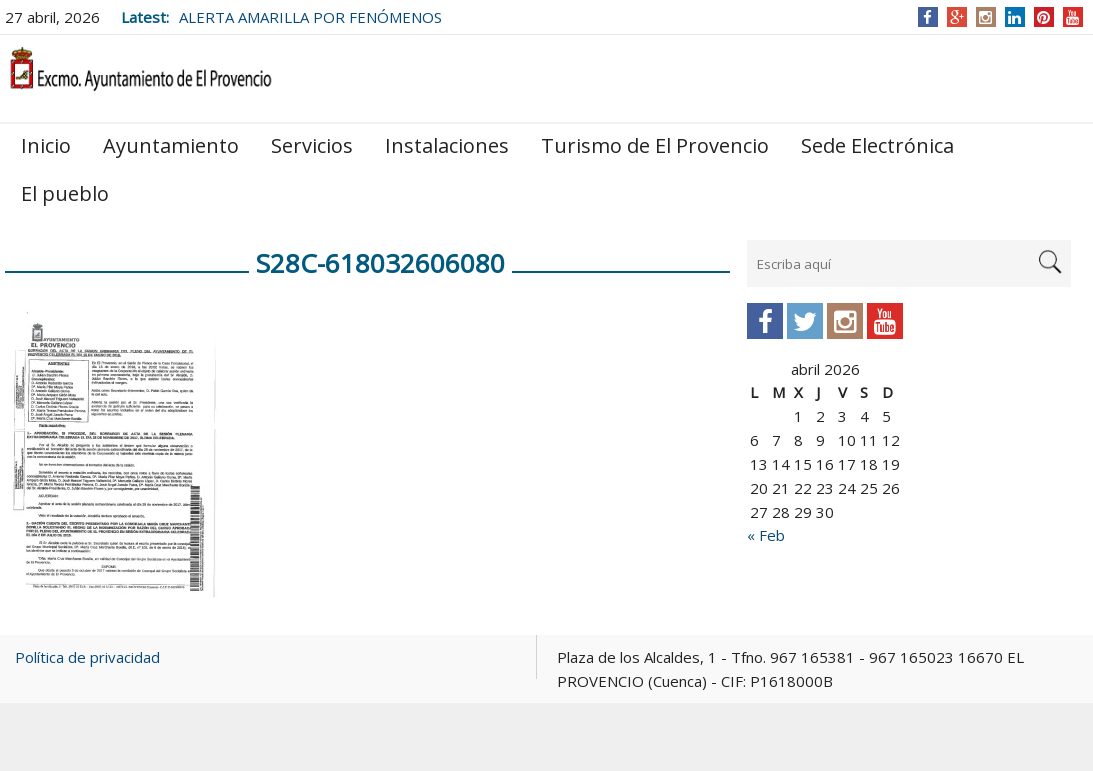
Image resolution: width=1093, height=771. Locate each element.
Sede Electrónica (877, 145)
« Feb (766, 535)
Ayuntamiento (171, 145)
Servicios (312, 145)
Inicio (46, 145)
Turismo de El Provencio (655, 145)
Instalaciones (447, 145)
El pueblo (65, 193)
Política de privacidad (87, 657)
